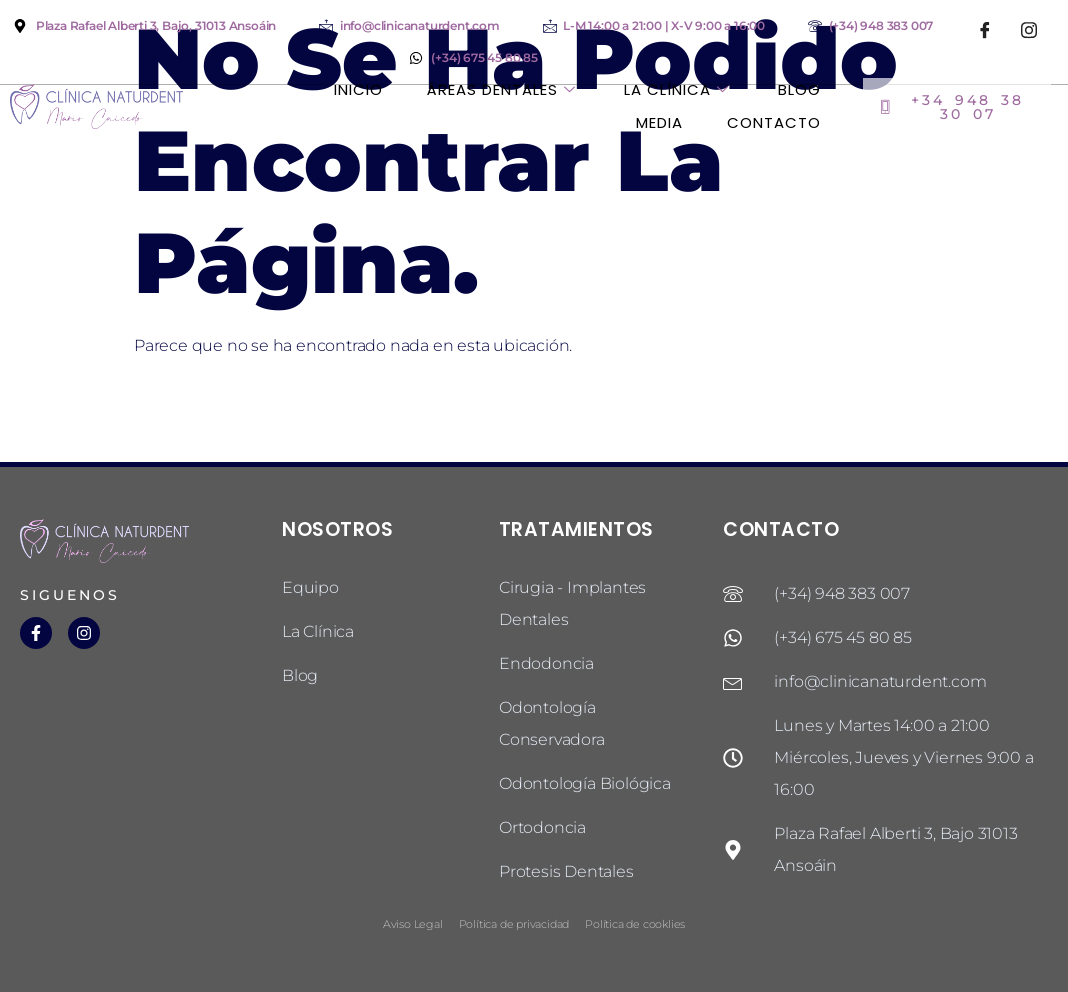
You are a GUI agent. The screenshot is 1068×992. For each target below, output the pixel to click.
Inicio (357, 89)
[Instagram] (1029, 30)
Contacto (774, 122)
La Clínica (679, 89)
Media (659, 122)
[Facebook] (985, 30)
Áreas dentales (503, 89)
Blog (799, 89)
